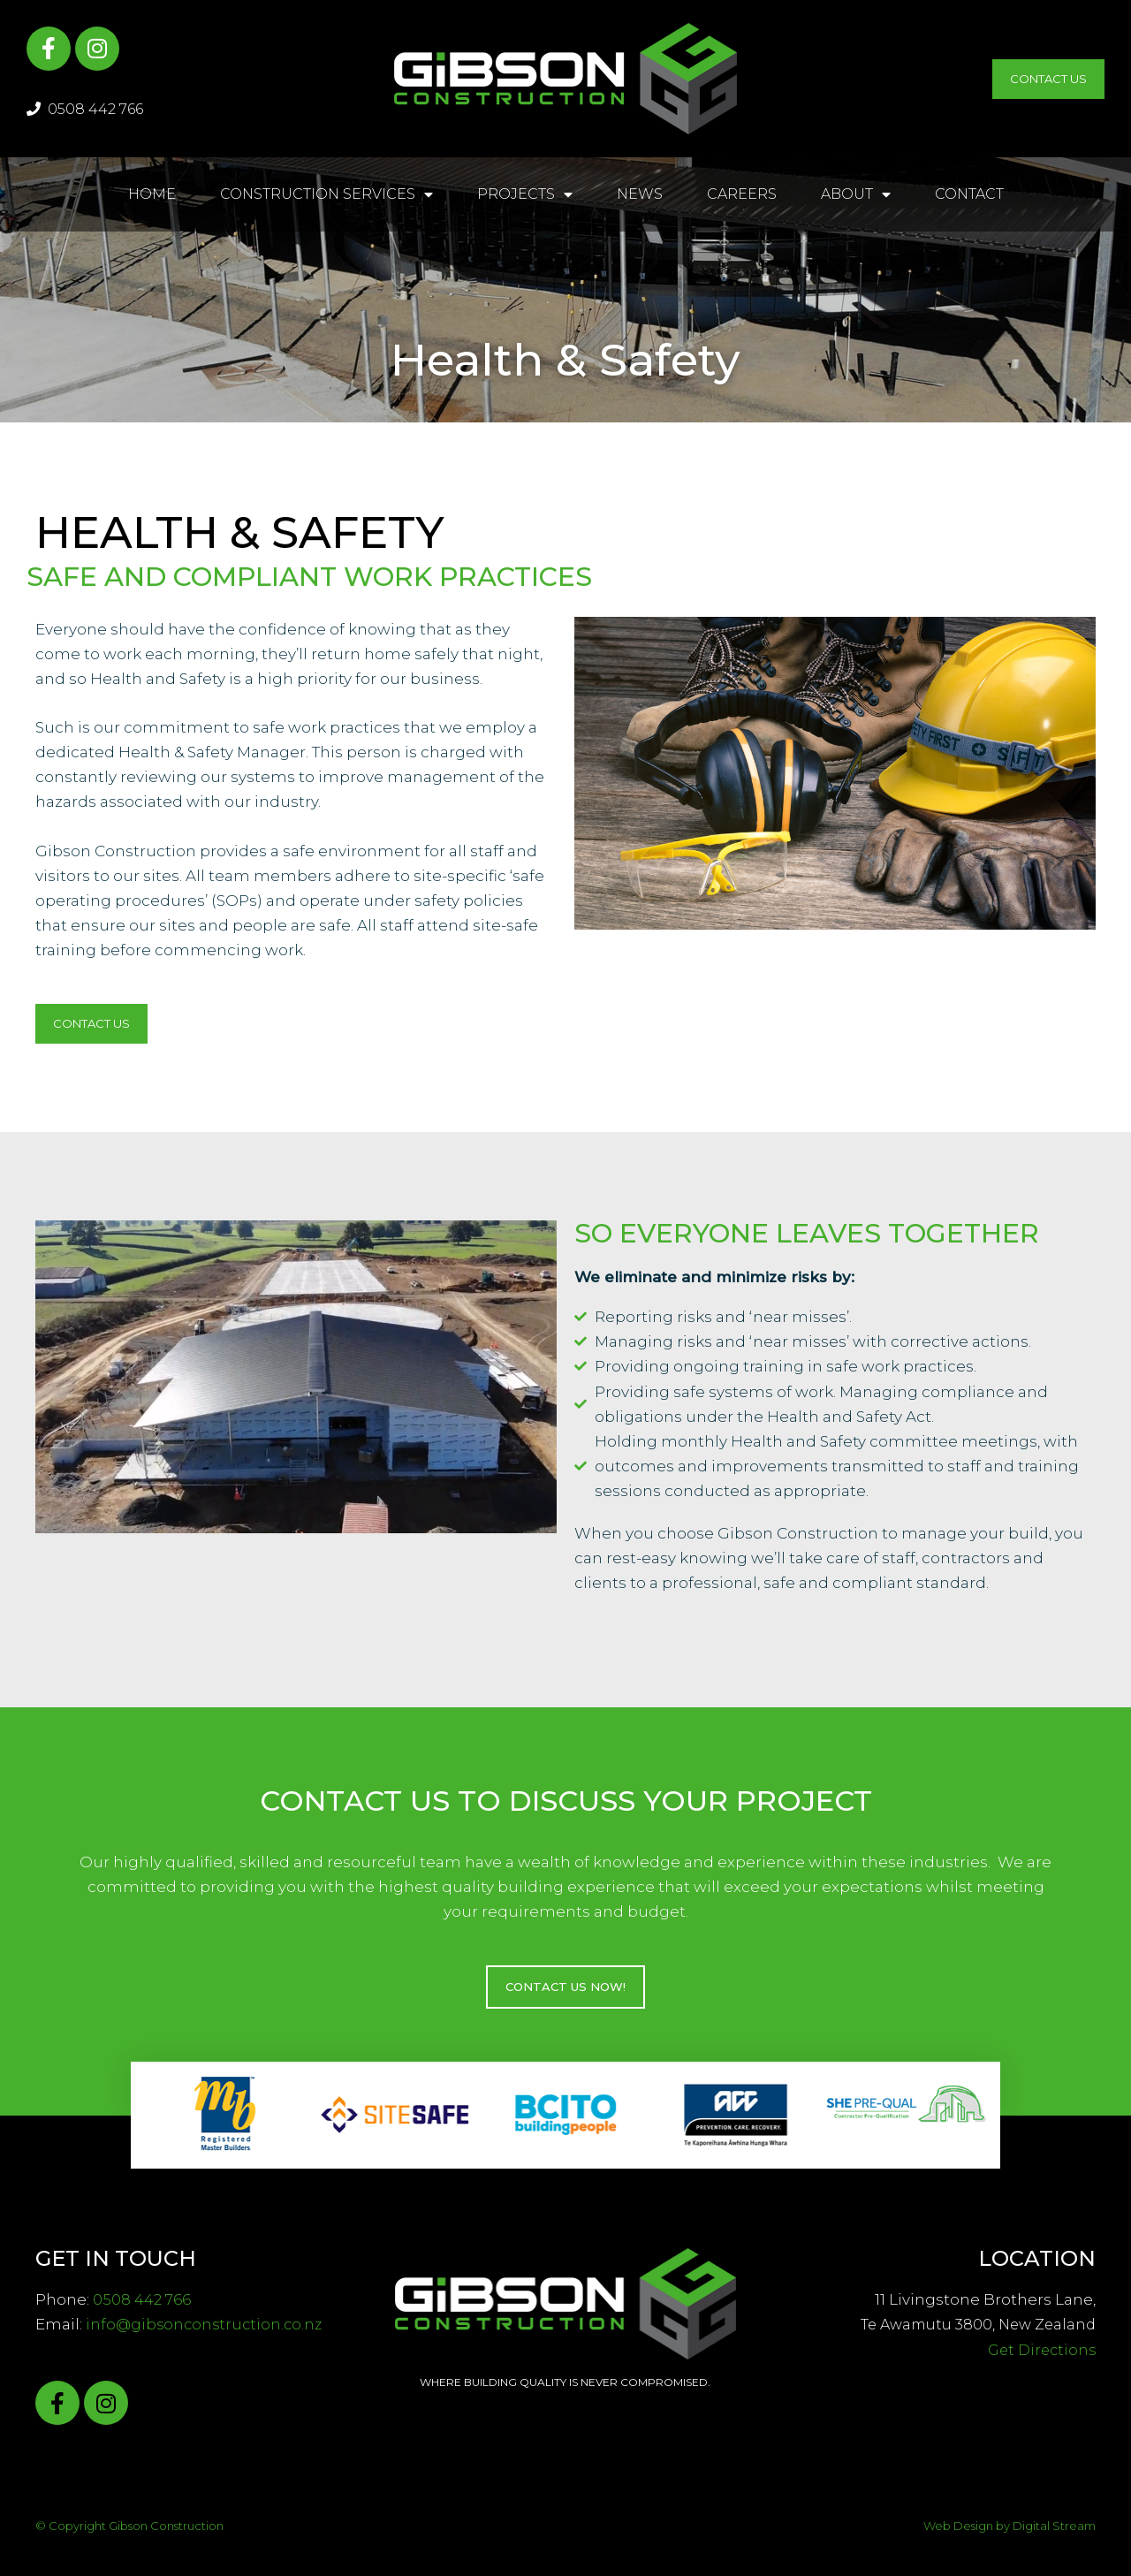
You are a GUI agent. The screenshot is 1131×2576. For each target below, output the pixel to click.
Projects (525, 194)
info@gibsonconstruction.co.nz (207, 2324)
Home (152, 194)
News (640, 194)
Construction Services (326, 194)
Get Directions (1042, 2350)
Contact (969, 194)
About (856, 194)
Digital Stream (1054, 2526)
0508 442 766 (85, 109)
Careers (742, 194)
